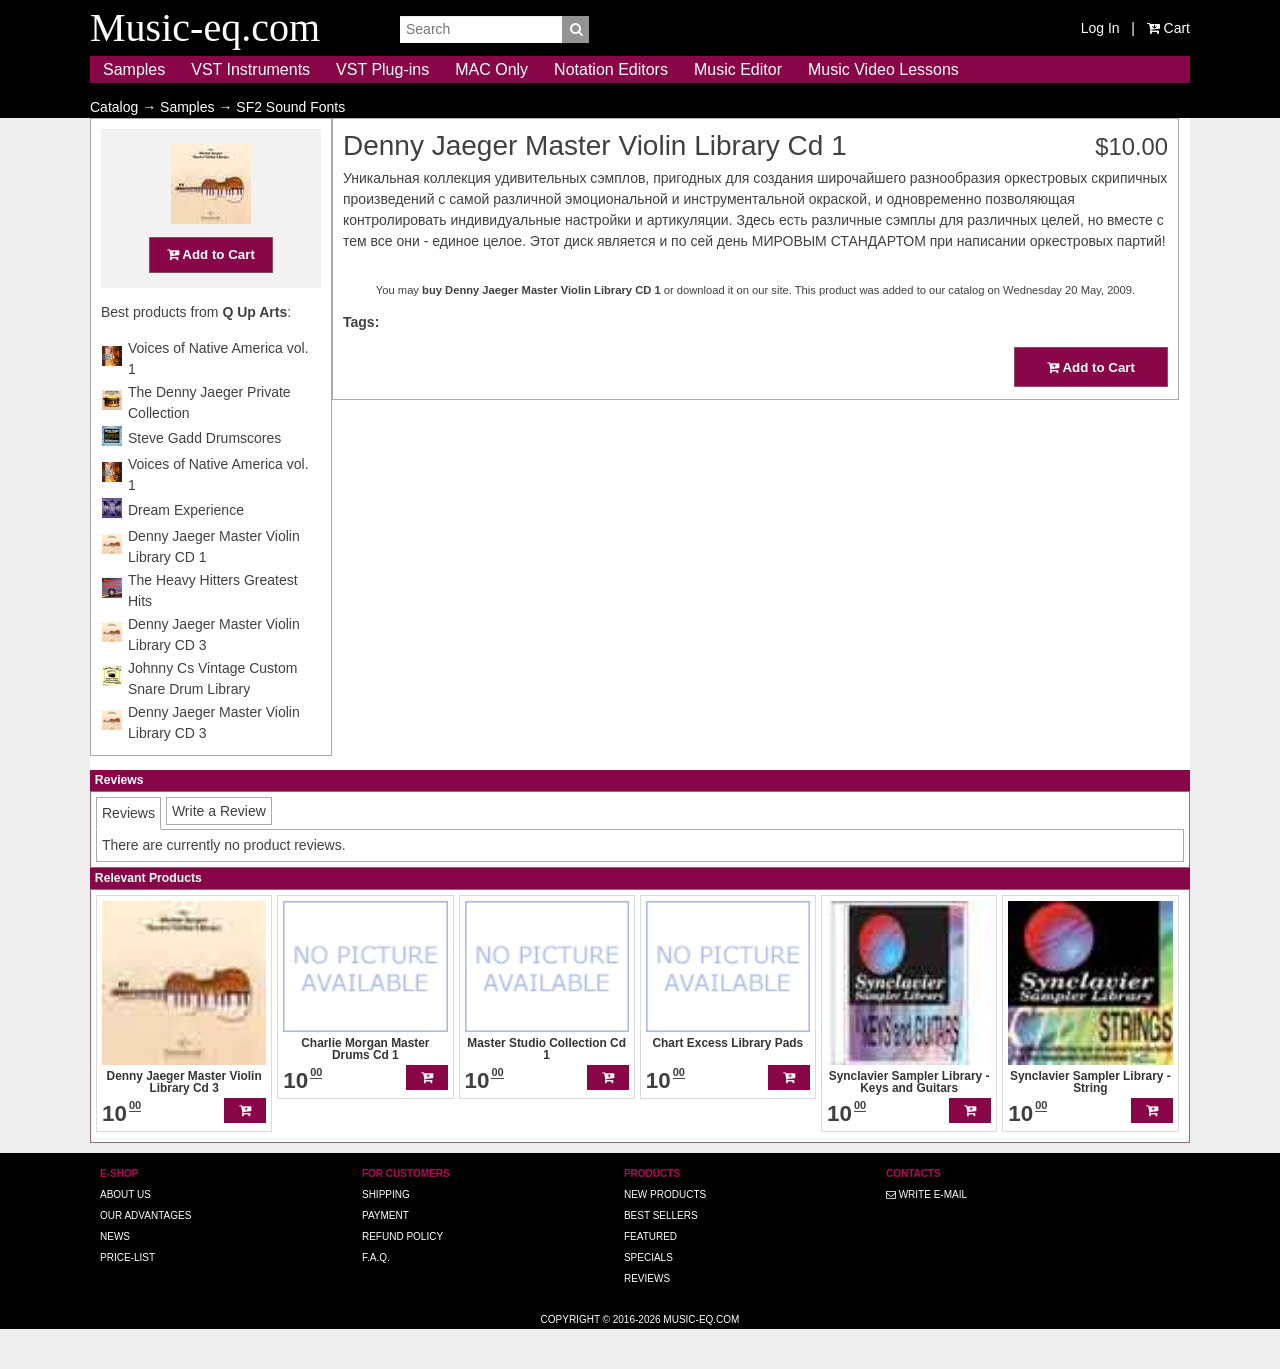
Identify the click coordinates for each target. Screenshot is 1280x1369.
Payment (385, 1254)
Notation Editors (611, 69)
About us (125, 1233)
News (115, 1275)
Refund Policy (402, 1275)
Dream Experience (186, 549)
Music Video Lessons (883, 69)
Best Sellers (661, 1254)
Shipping (386, 1233)
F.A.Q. (376, 1296)
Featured (650, 1275)
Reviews (647, 1317)
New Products (665, 1233)
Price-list (127, 1296)
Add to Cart (211, 293)
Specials (648, 1296)
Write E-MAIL (926, 1233)
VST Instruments (250, 69)
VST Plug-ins (382, 69)
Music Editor (738, 69)
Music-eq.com (701, 1358)
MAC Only (491, 69)
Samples (134, 69)
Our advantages (145, 1254)
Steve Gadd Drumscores (204, 477)
